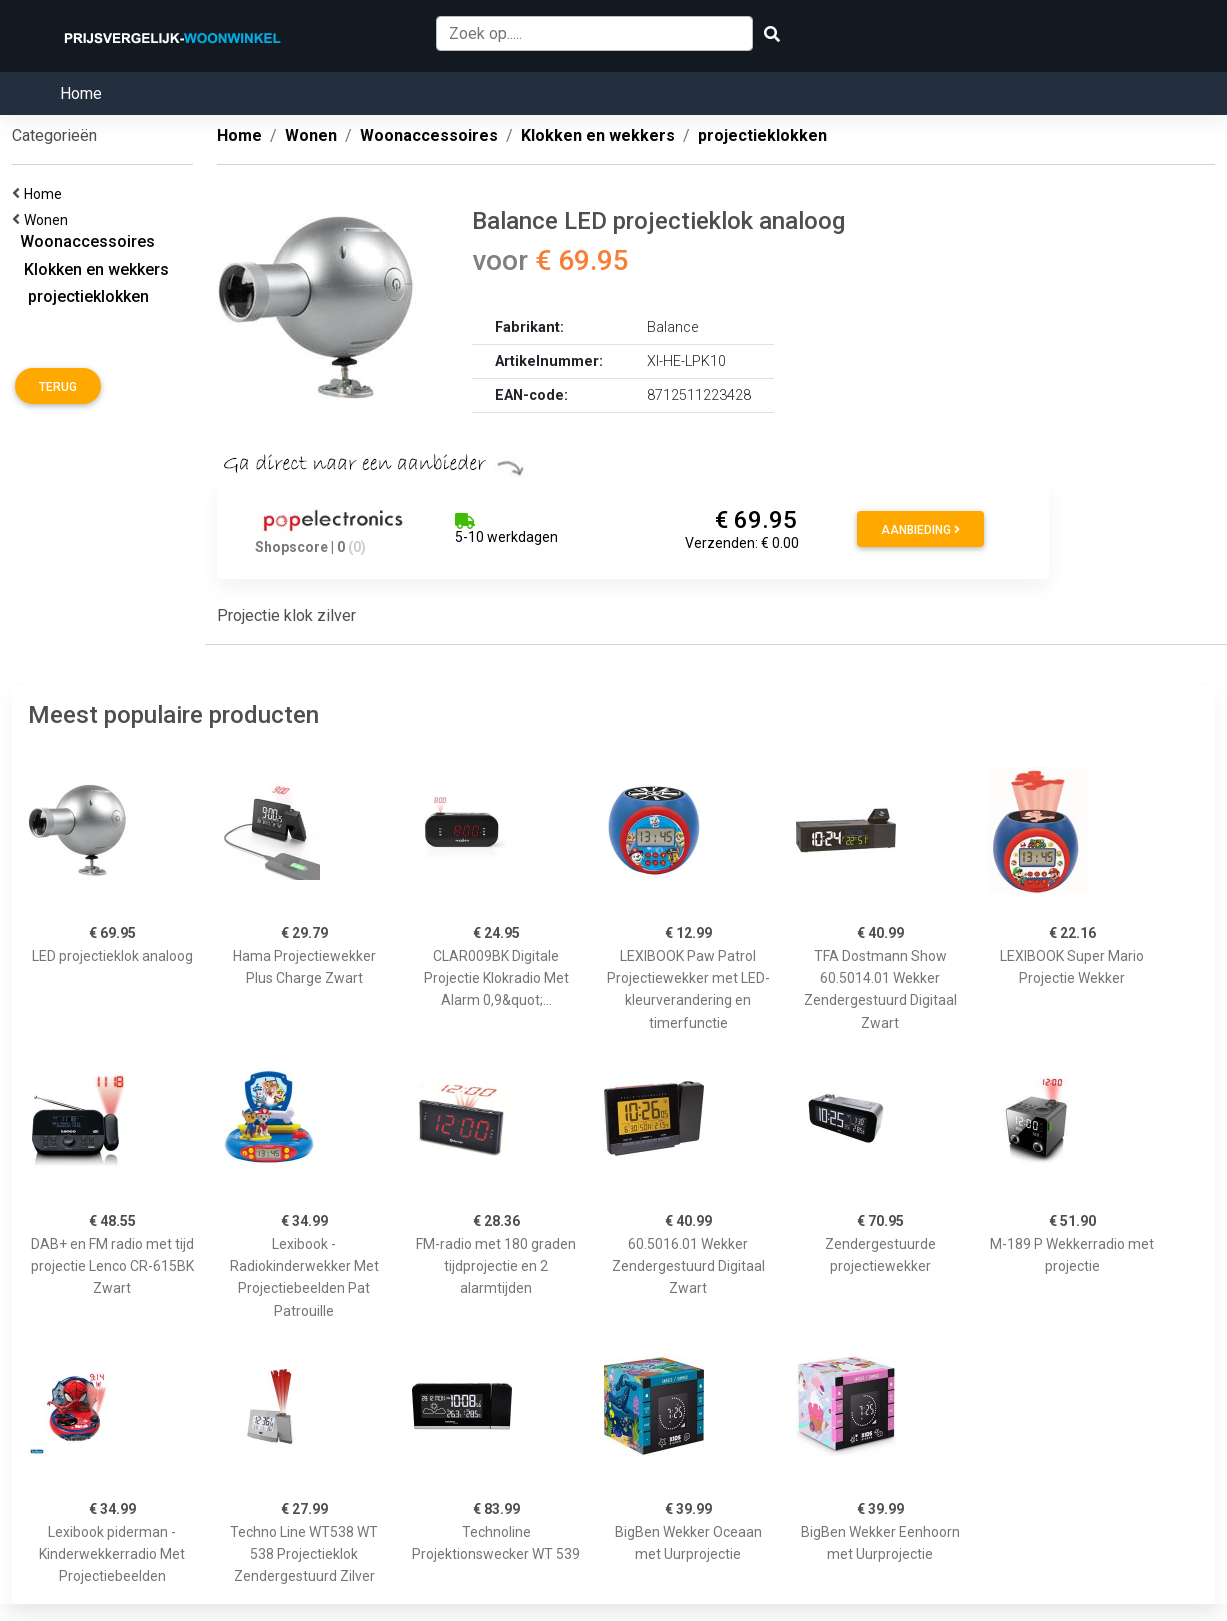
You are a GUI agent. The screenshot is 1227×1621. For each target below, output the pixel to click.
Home (81, 93)
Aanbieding (920, 530)
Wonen (49, 220)
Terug (58, 387)
